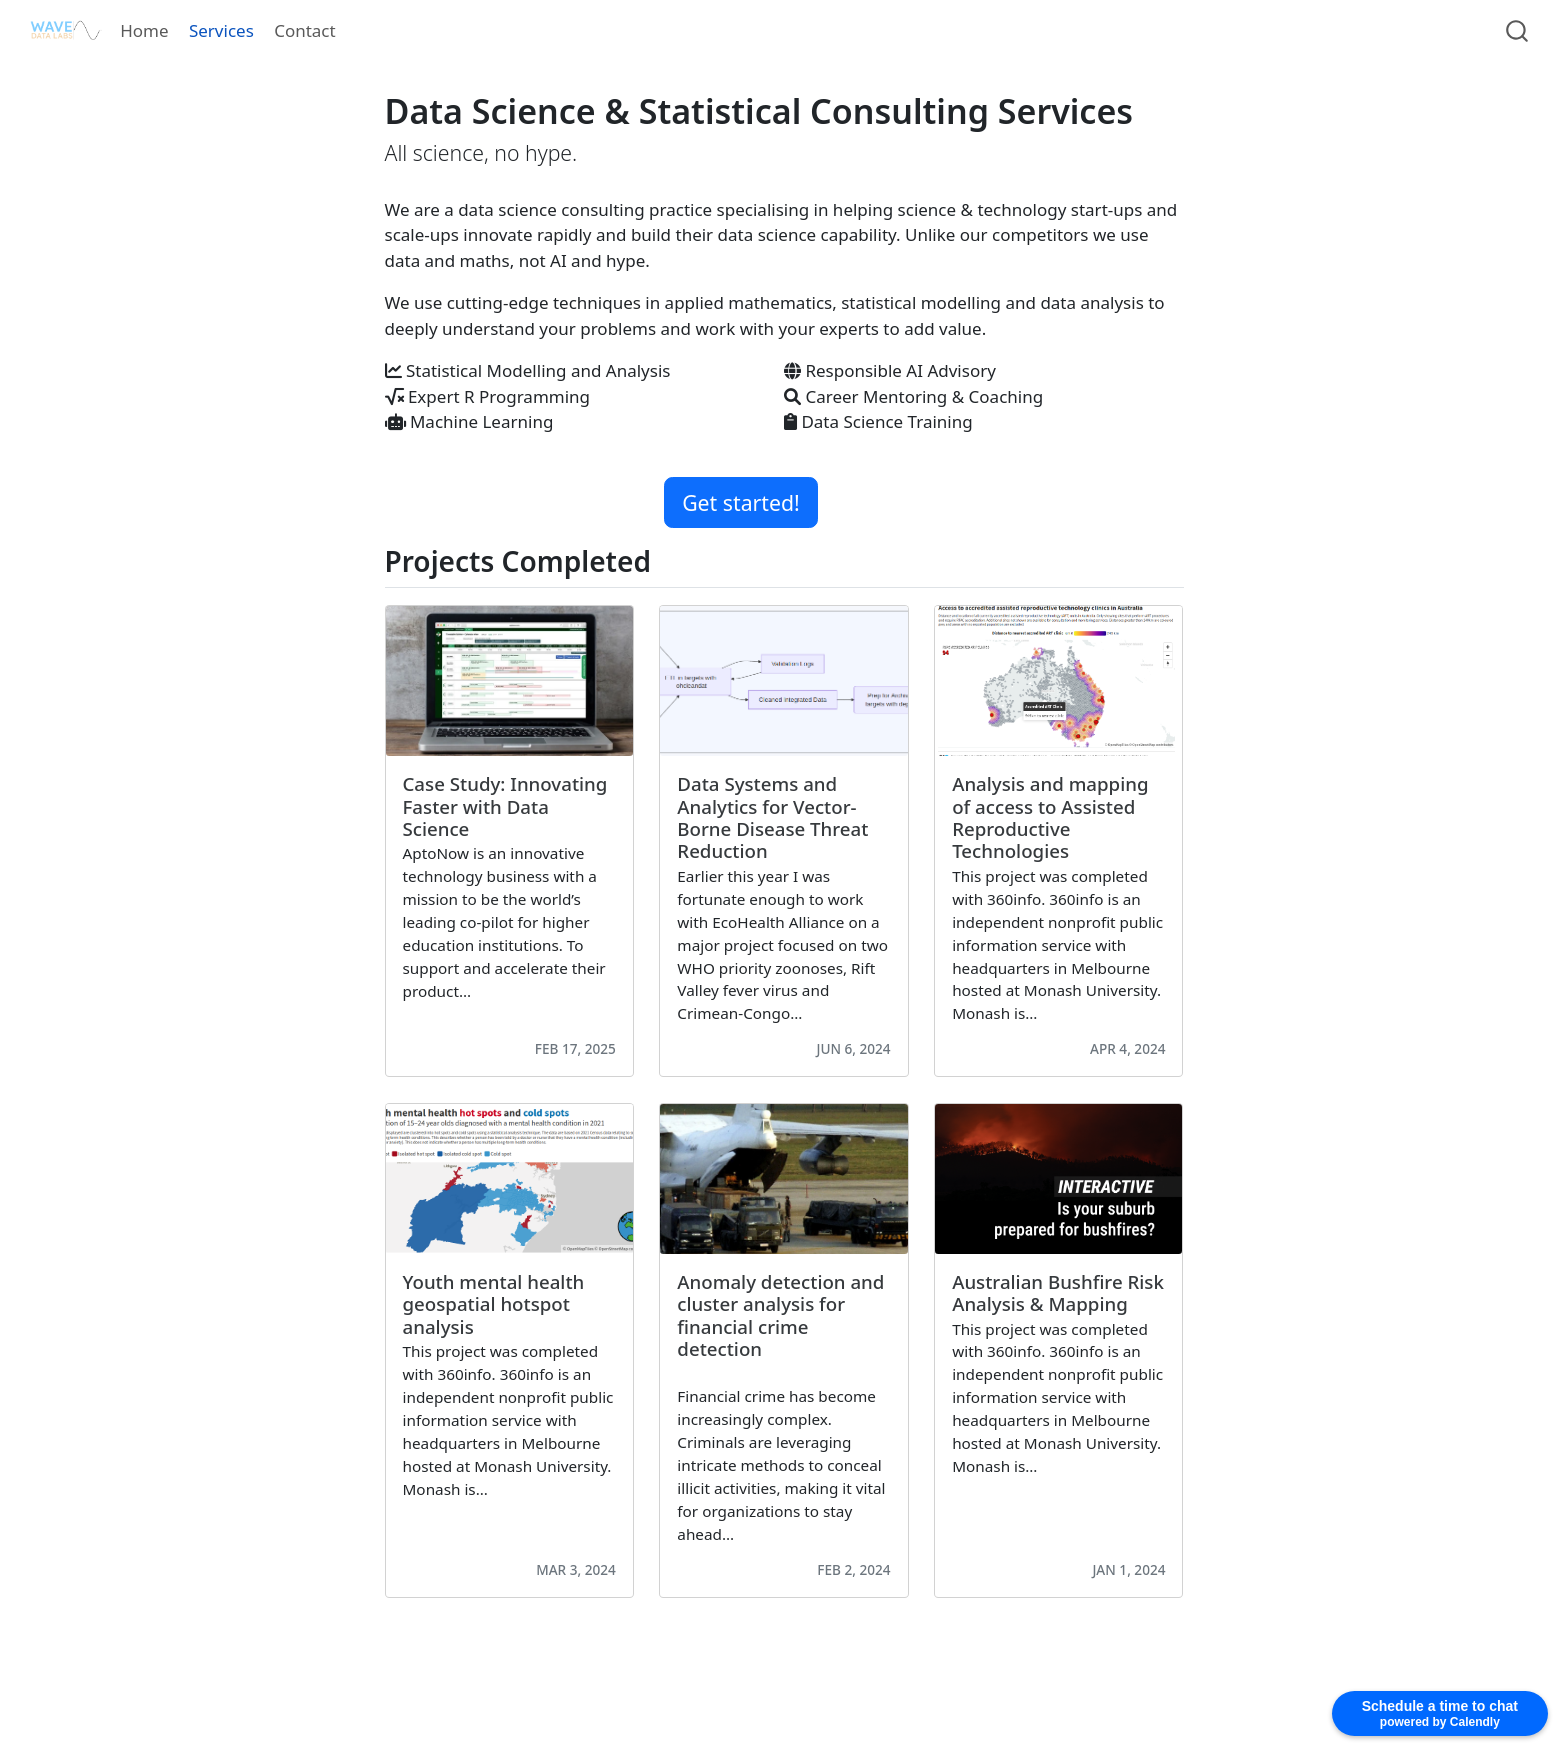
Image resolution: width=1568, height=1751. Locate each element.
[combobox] (1518, 30)
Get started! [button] (741, 502)
